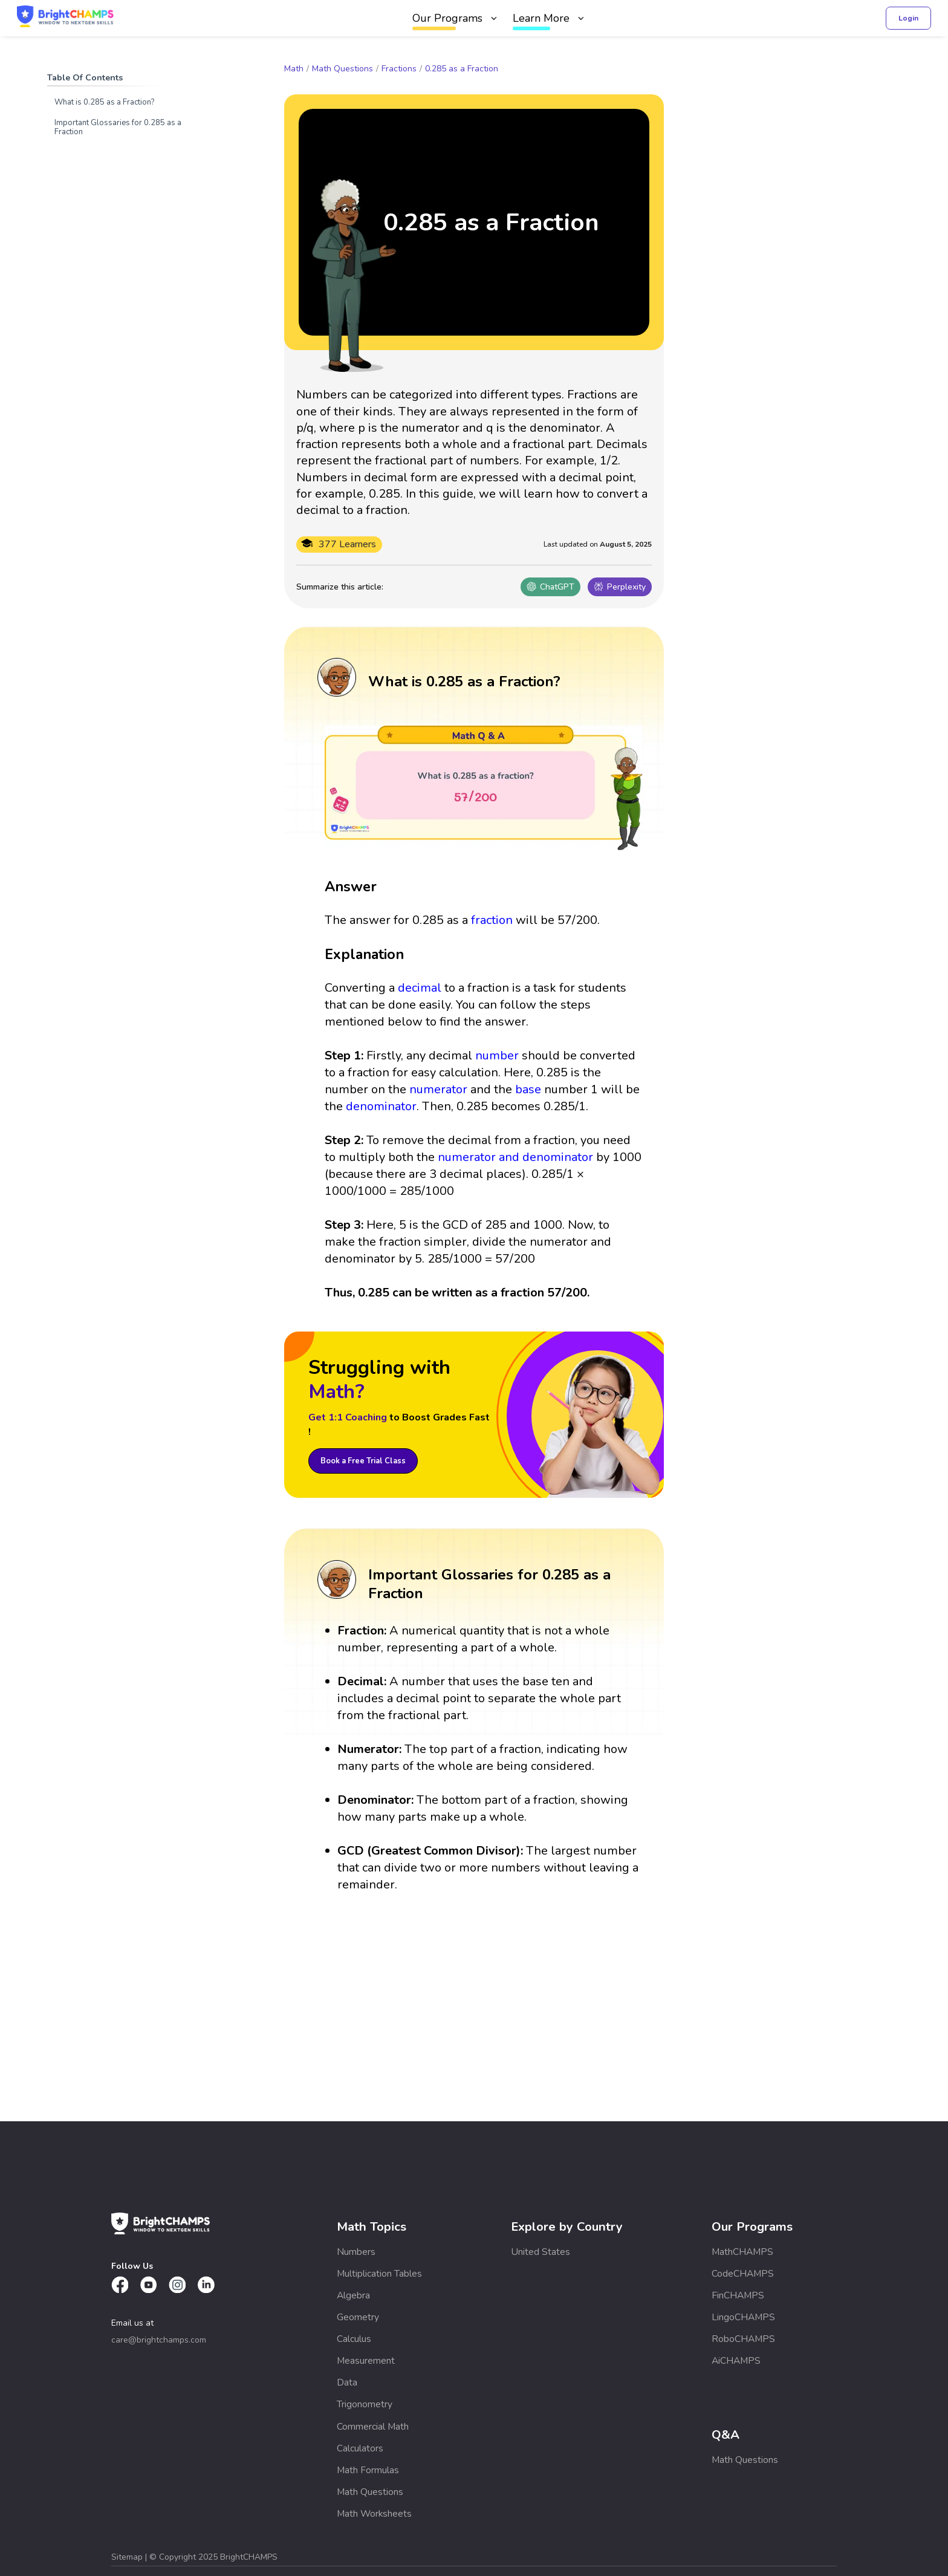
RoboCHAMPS (743, 2339)
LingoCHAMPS (743, 2317)
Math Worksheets (374, 2513)
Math (294, 69)
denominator (381, 1106)
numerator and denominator (515, 1157)
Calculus (354, 2339)
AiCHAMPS (736, 2360)
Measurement (366, 2360)
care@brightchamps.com (158, 2340)
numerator (438, 1089)
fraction (492, 920)
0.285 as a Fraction (461, 69)
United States (540, 2252)
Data (347, 2382)
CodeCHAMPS (743, 2273)
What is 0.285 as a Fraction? (104, 102)
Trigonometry (364, 2404)
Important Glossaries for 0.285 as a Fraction (117, 127)
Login (908, 18)
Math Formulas (368, 2470)
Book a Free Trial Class (363, 1461)
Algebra (353, 2295)
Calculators (360, 2448)
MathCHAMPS (742, 2252)
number (497, 1055)
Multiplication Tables (379, 2273)
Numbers (356, 2252)
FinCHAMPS (738, 2295)
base (528, 1089)
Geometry (358, 2317)
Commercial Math (373, 2426)
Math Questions (342, 69)
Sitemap (128, 2557)
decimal (419, 988)
